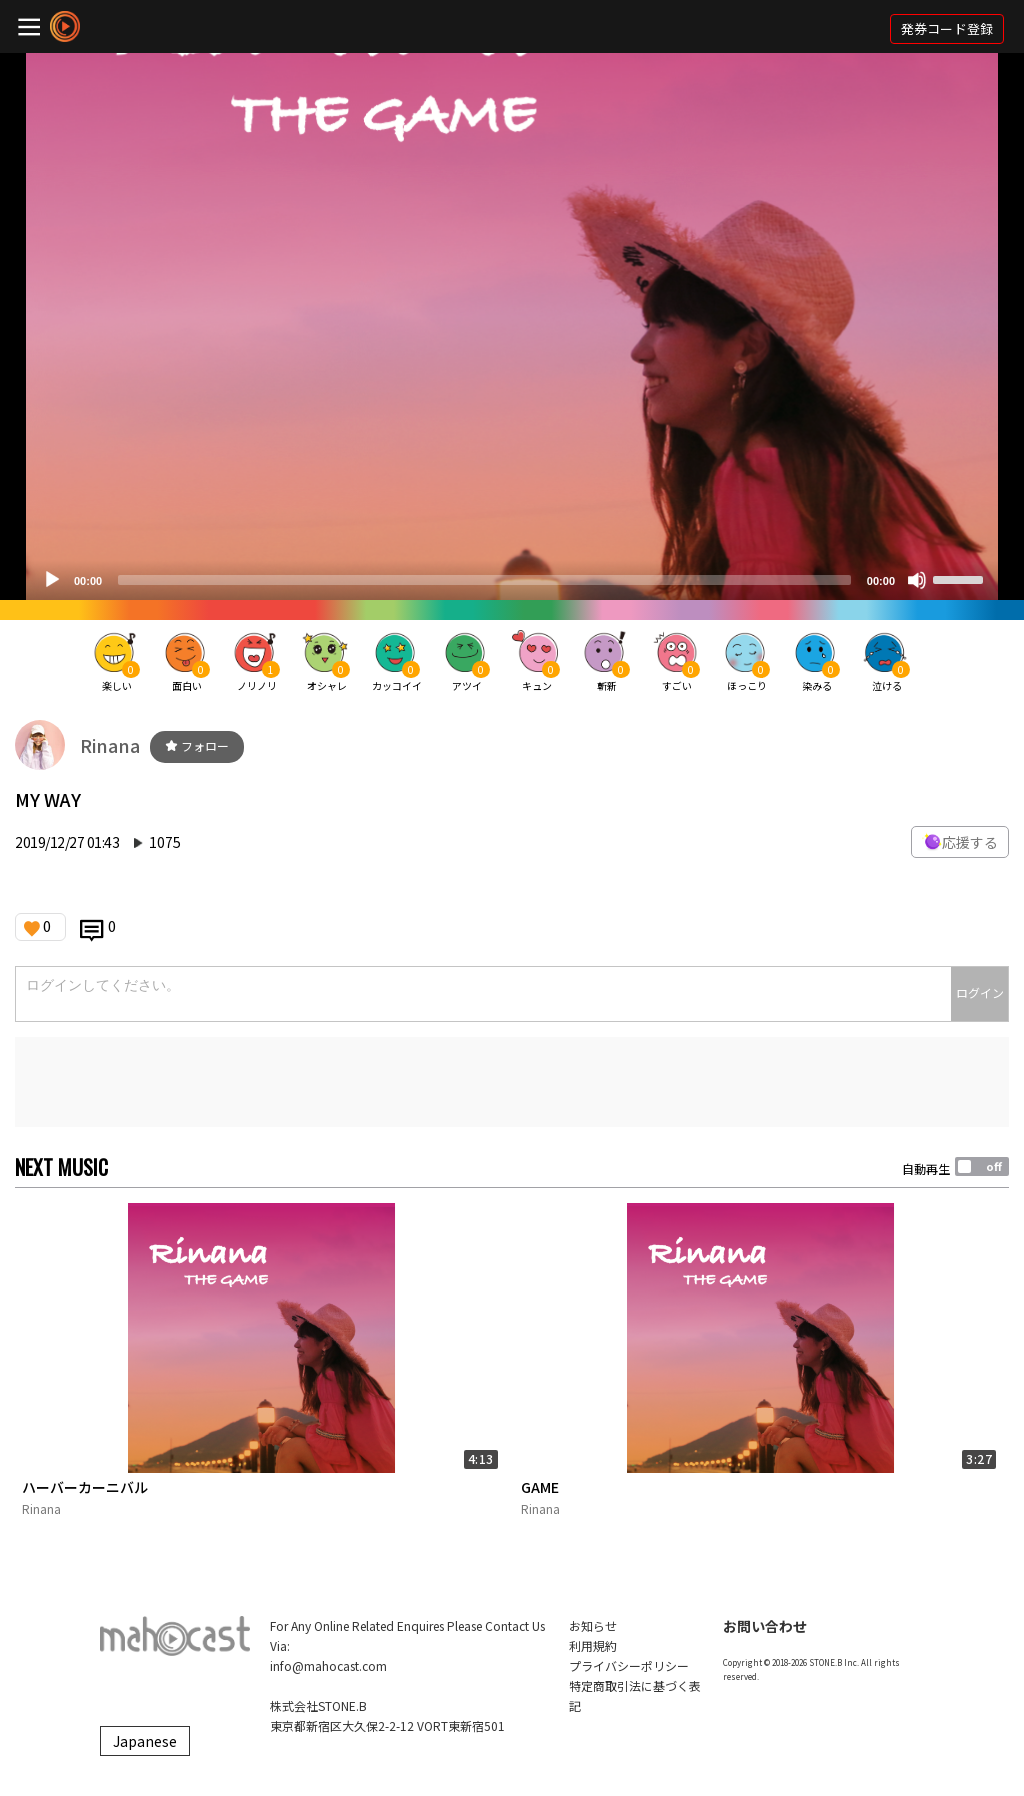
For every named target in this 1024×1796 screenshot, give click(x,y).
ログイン (980, 992)
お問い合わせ (765, 1626)
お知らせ (593, 1625)
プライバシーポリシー (629, 1665)
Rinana (110, 745)
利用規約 (593, 1645)
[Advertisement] (512, 1082)
